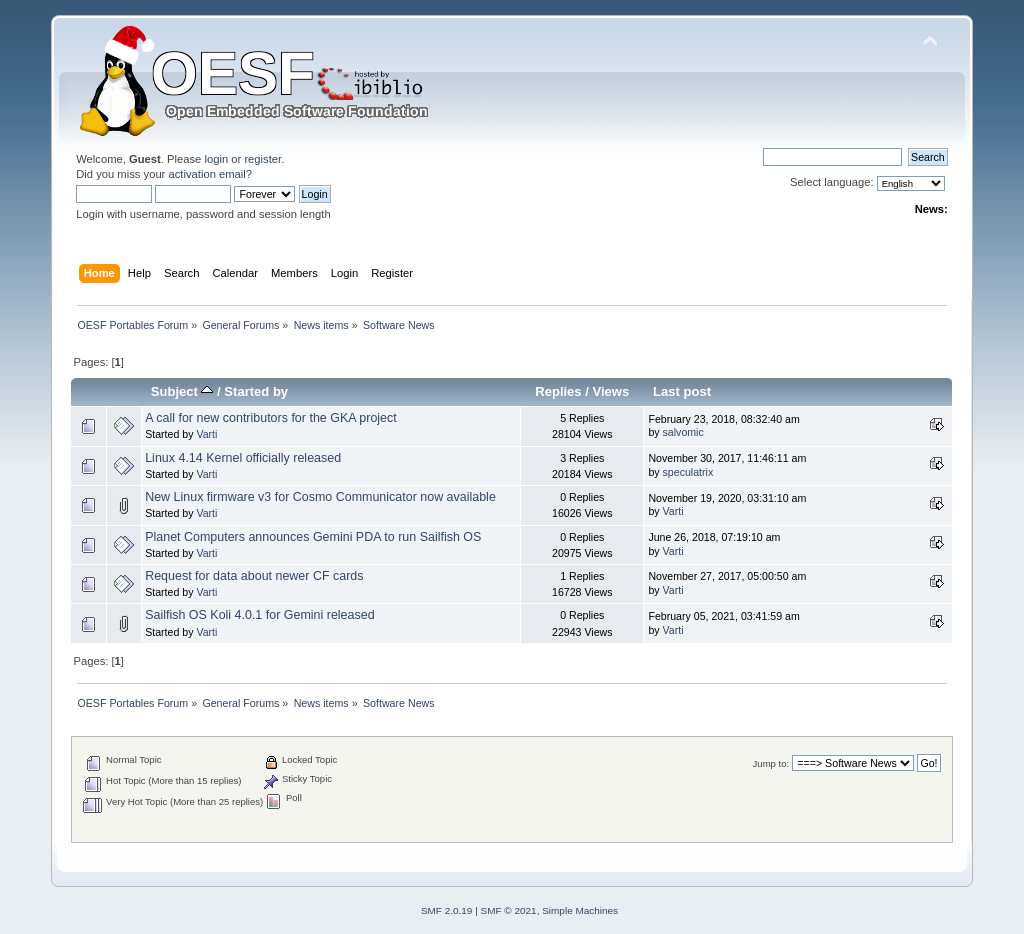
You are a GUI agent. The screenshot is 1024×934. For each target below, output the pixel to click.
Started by (256, 391)
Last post (682, 391)
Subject (182, 391)
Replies (558, 391)
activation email (206, 174)
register (262, 159)
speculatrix (688, 472)
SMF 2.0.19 (447, 910)
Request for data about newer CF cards (254, 576)
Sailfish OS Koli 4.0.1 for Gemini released (259, 615)
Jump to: (771, 763)
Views (611, 391)
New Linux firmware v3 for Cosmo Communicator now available (320, 497)
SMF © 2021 (509, 910)
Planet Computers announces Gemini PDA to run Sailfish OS (313, 537)
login (216, 159)
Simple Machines (580, 910)
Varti (206, 434)
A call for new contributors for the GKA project (271, 418)
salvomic (683, 432)
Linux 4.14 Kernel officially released (243, 458)
